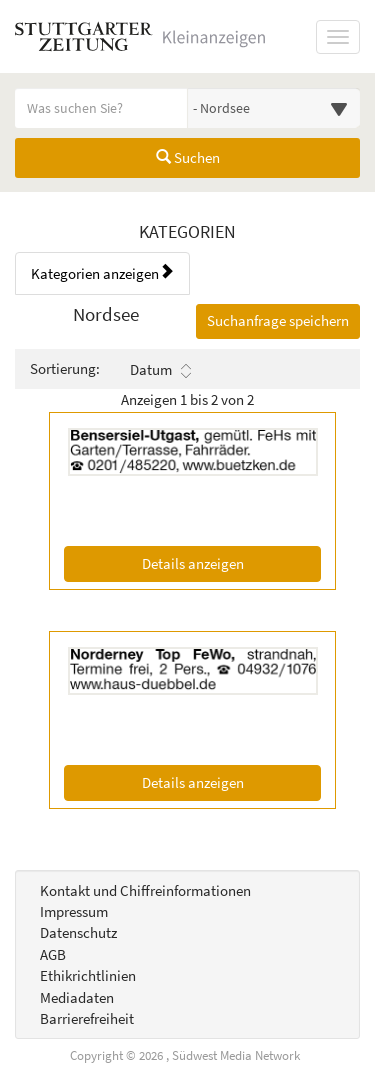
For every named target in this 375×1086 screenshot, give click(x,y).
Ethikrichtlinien (88, 975)
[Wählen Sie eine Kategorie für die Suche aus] (274, 108)
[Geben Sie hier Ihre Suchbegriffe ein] (101, 108)
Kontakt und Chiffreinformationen (145, 890)
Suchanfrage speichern (278, 320)
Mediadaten (77, 997)
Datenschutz (78, 932)
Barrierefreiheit (87, 1018)
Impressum (74, 911)
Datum (160, 370)
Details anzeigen (231, 562)
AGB (53, 954)
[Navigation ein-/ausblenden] (338, 37)
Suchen (188, 157)
